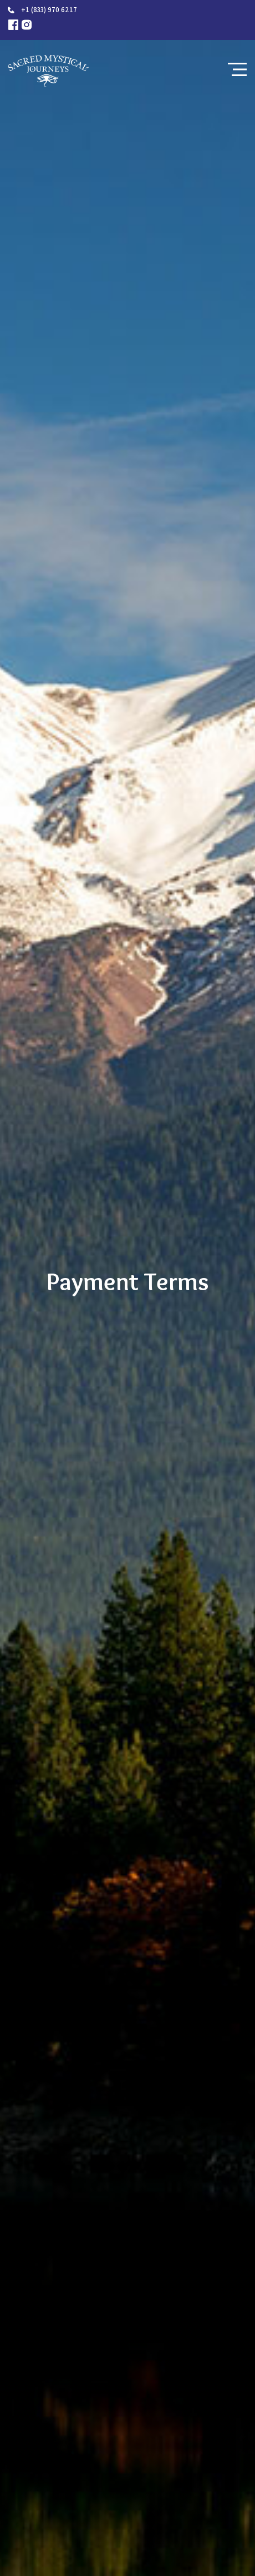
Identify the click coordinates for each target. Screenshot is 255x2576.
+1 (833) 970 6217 (49, 9)
